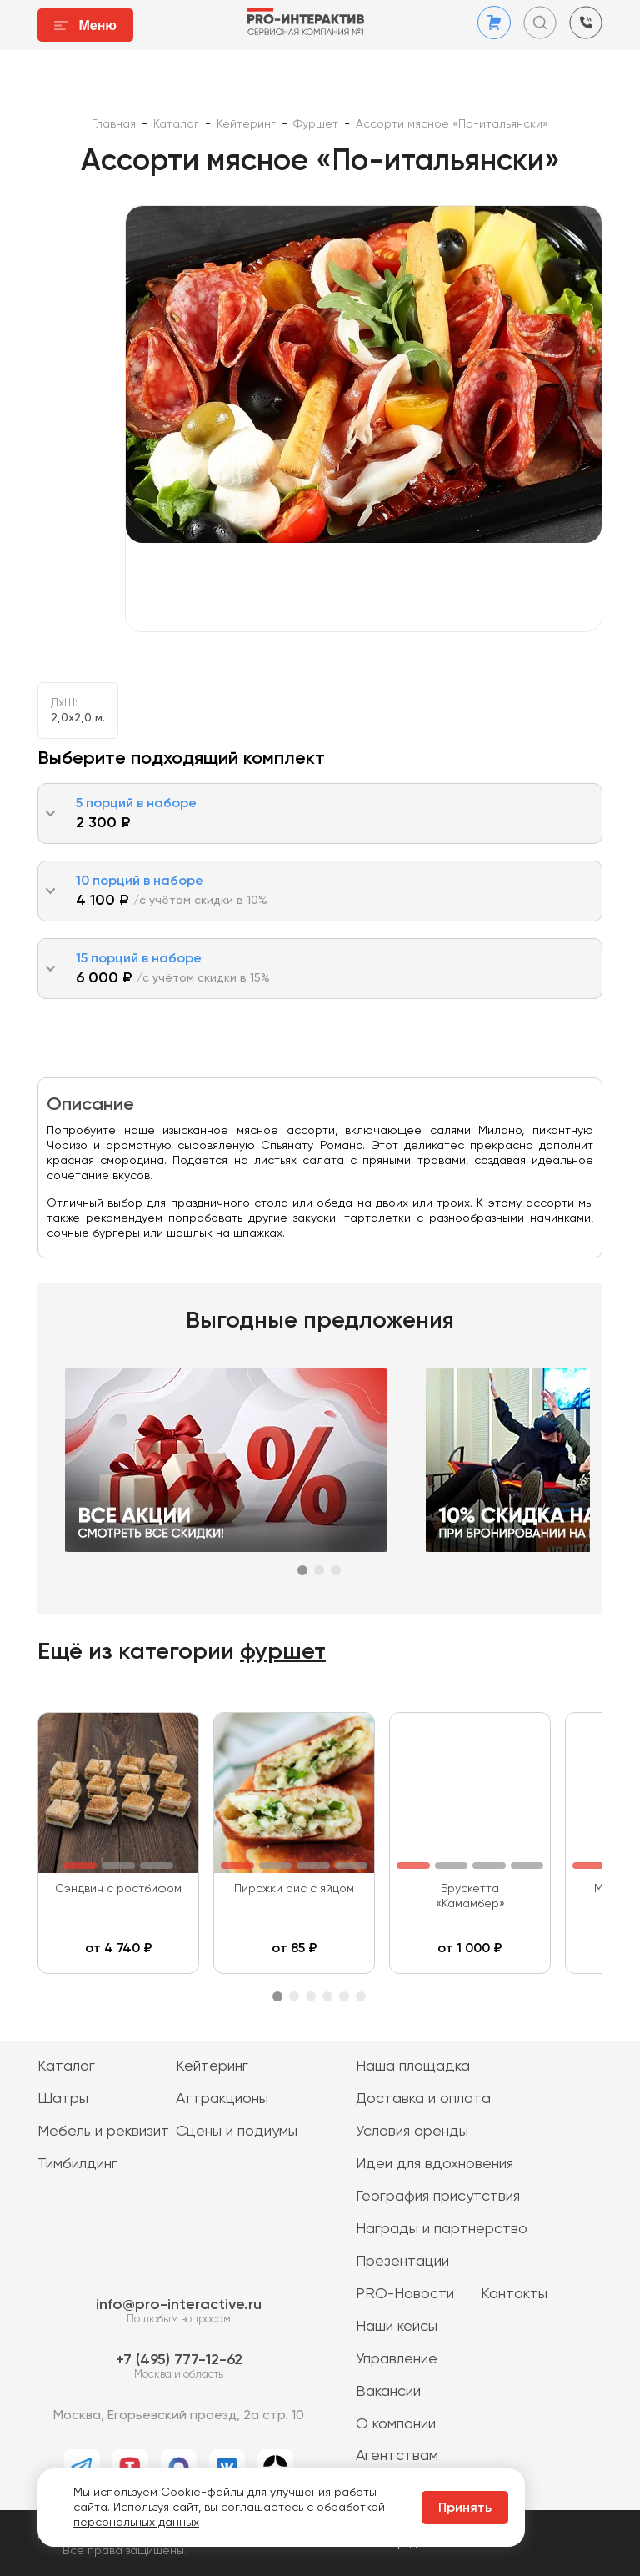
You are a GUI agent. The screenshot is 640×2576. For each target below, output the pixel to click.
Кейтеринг (212, 2066)
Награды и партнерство (442, 2229)
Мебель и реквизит (103, 2131)
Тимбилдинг (78, 2164)
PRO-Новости (405, 2294)
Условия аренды (412, 2131)
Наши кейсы (397, 2326)
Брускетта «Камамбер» (470, 1896)
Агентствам (397, 2455)
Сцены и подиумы (237, 2131)
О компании (396, 2424)
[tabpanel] (230, 1460)
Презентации (402, 2261)
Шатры (63, 2098)
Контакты (514, 2294)
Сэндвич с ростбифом (118, 1889)
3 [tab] (336, 1570)
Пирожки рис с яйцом (294, 1889)
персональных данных (136, 2522)
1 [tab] (303, 1570)
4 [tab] (327, 1996)
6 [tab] (361, 1996)
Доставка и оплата (423, 2098)
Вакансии (388, 2391)
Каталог (66, 2066)
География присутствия (438, 2196)
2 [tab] (319, 1570)
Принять (465, 2508)
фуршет (283, 1652)
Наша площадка (413, 2066)
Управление (397, 2359)
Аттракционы (222, 2098)
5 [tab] (344, 1996)
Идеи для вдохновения (434, 2164)
